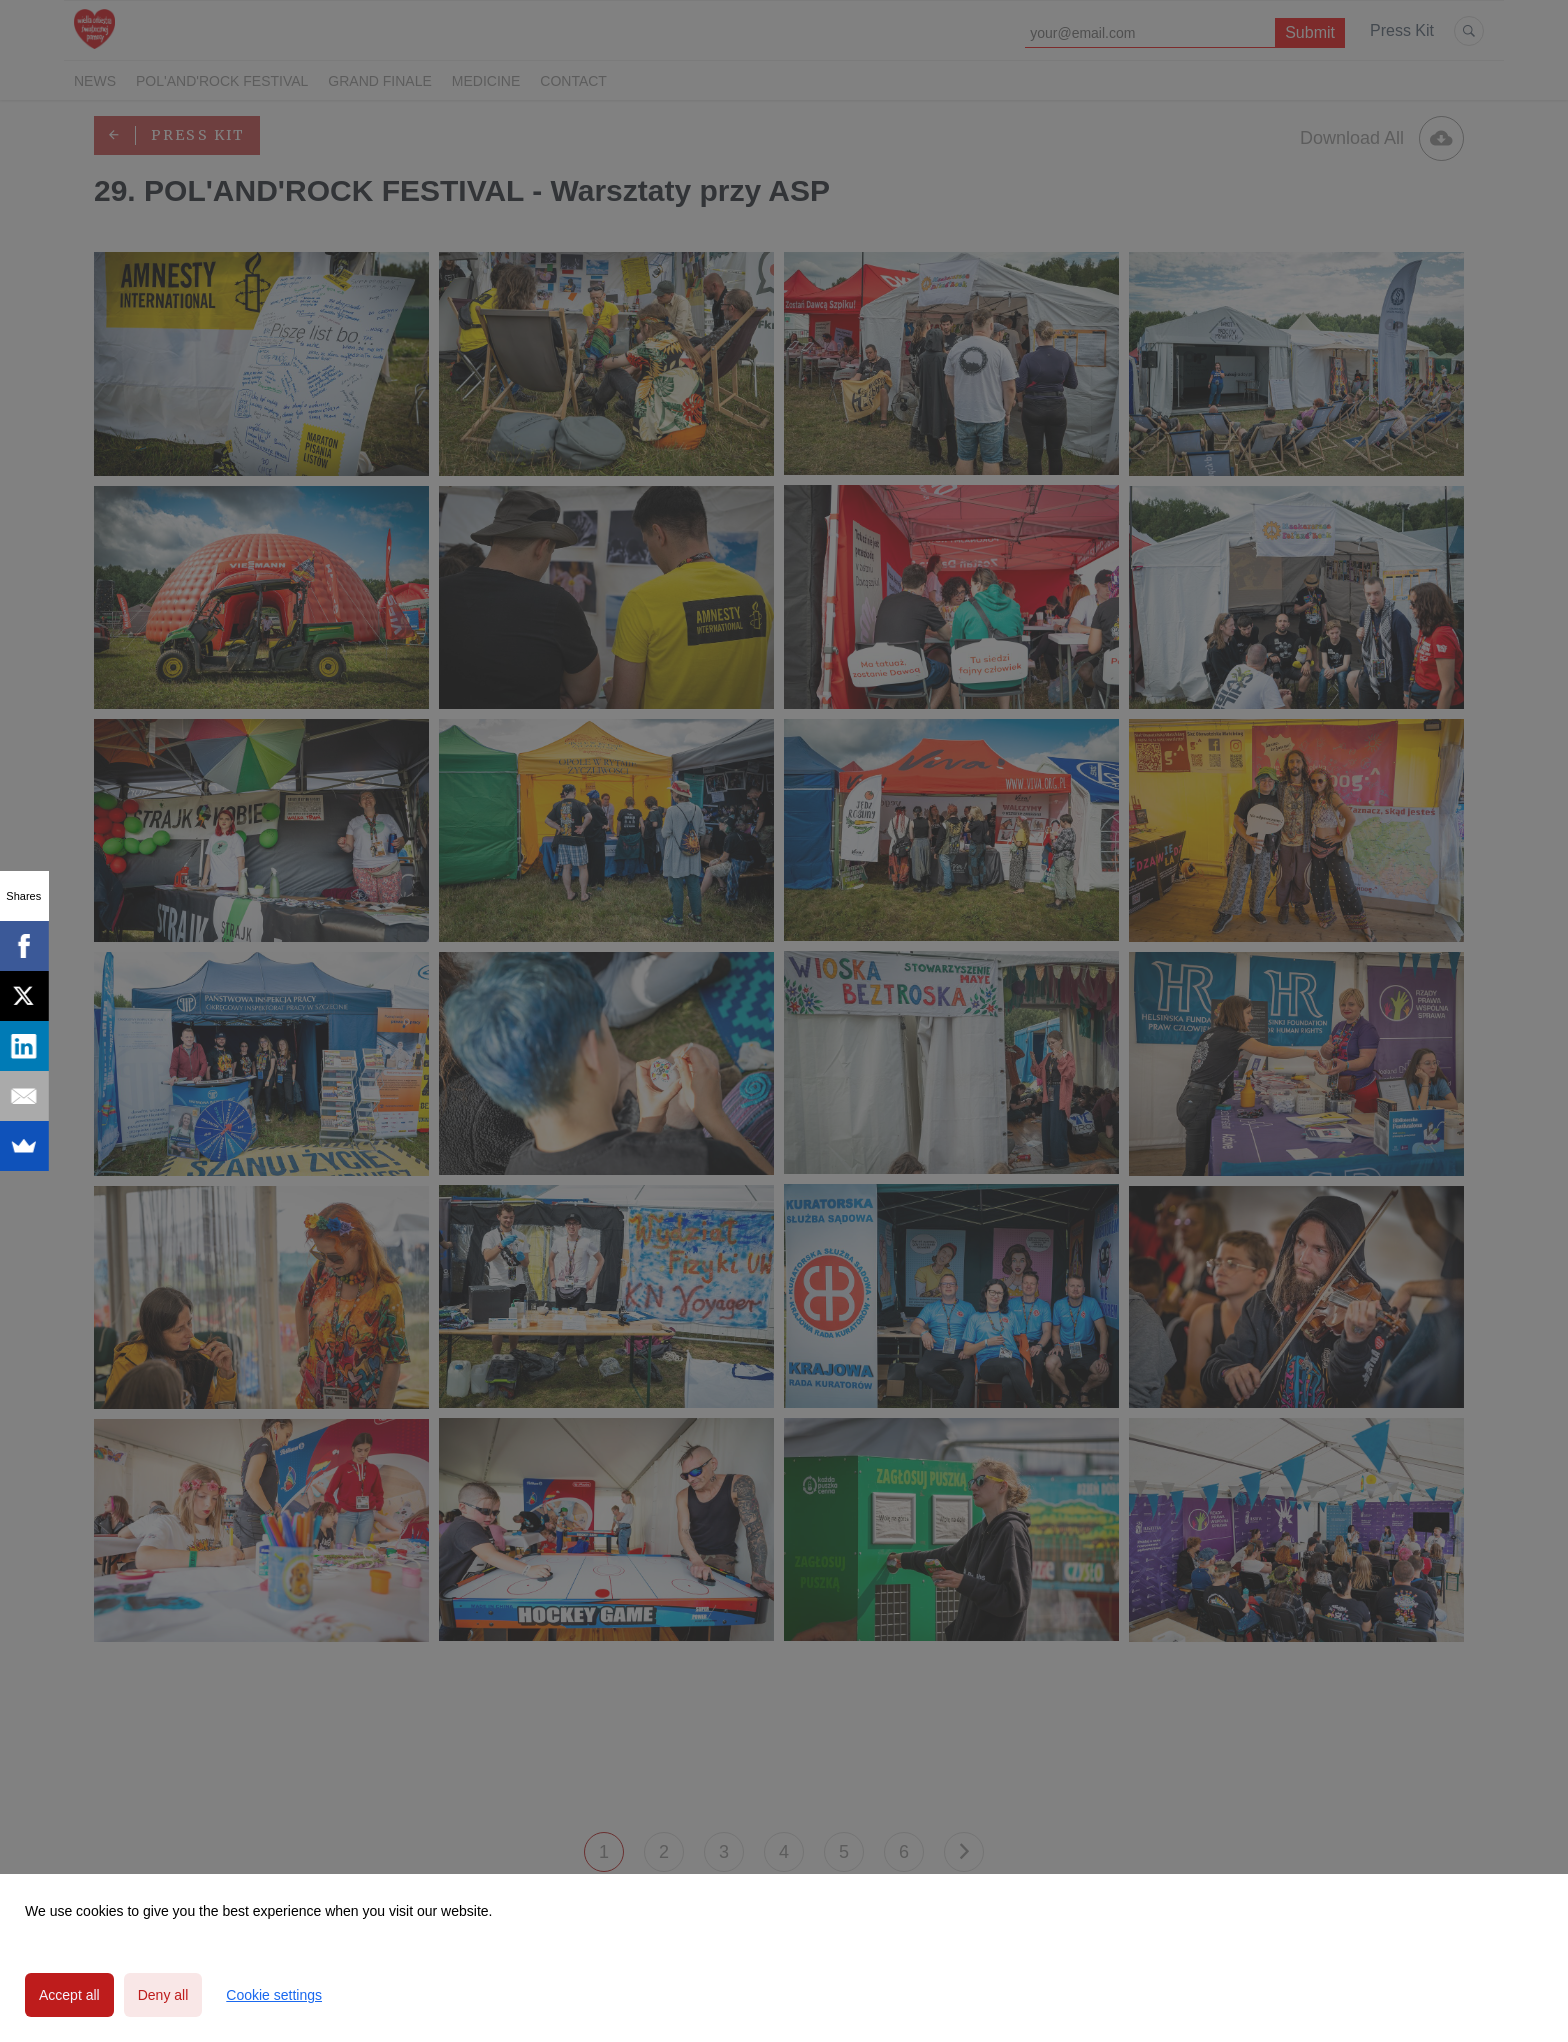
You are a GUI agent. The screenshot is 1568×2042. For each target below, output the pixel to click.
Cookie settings (274, 1995)
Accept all (69, 1995)
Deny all (163, 1995)
